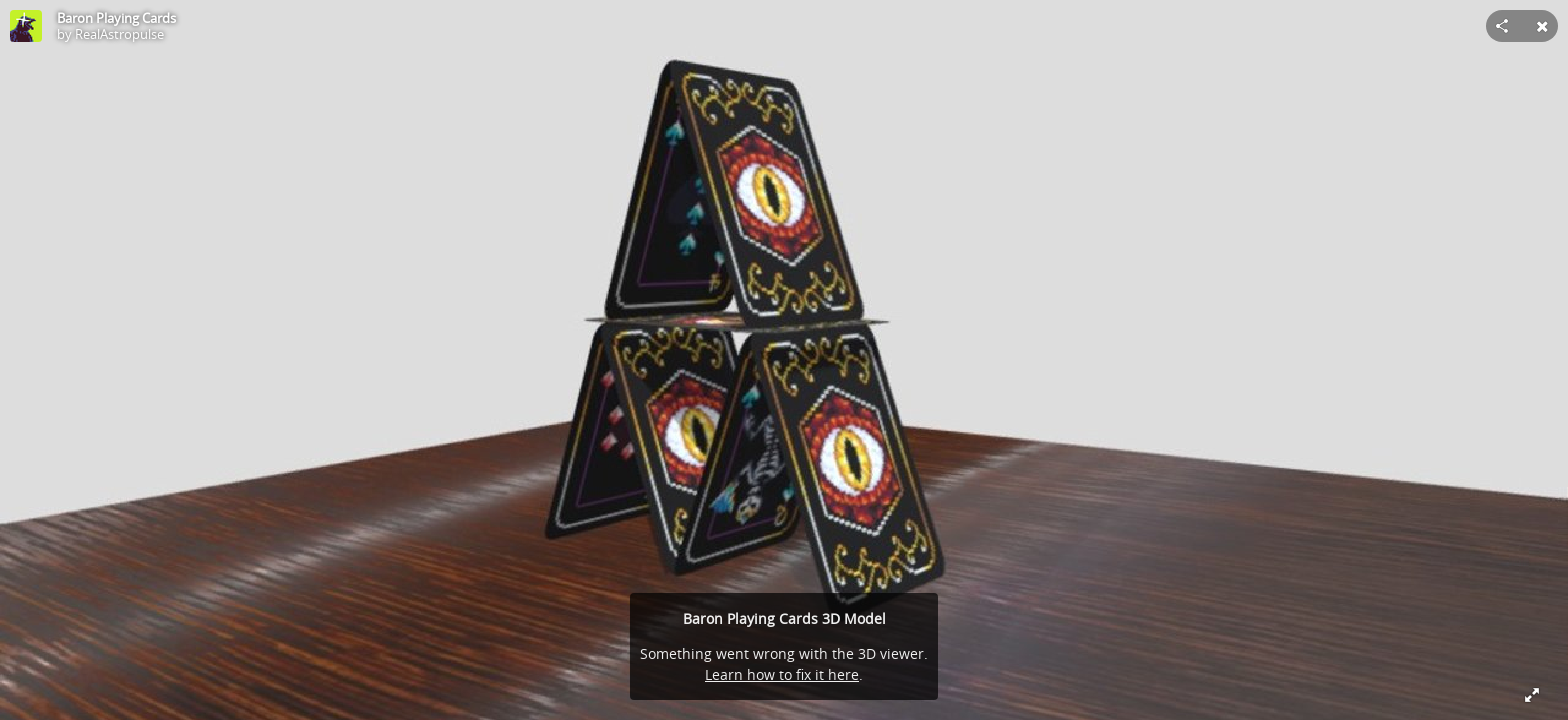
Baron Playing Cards (116, 18)
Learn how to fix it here (782, 674)
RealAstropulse (119, 34)
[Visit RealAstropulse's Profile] (26, 26)
